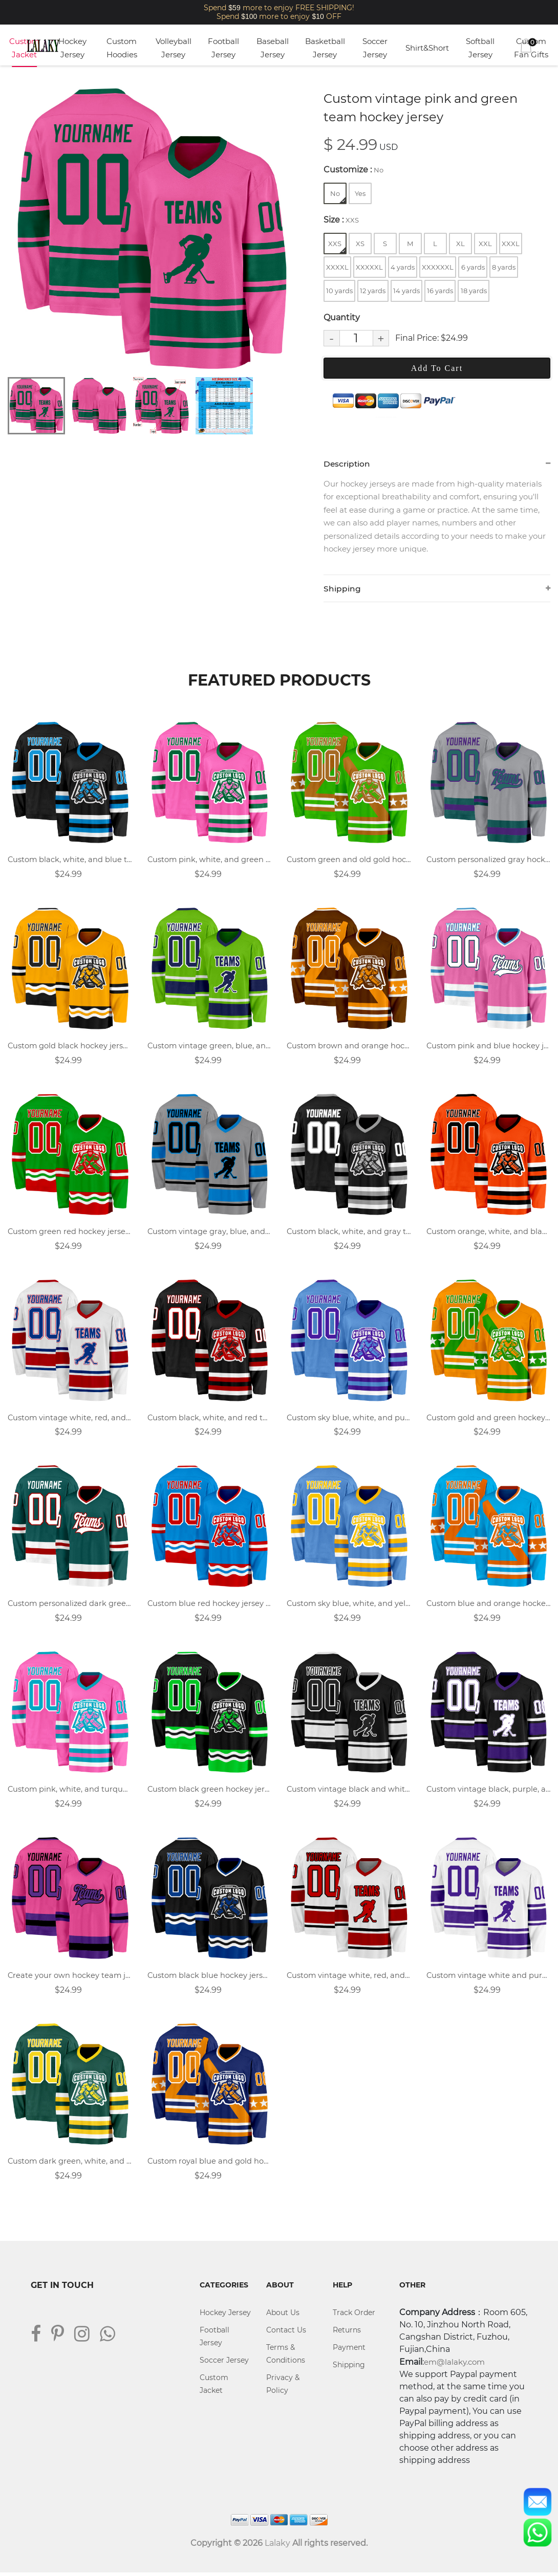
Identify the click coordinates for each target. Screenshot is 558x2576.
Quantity (342, 317)
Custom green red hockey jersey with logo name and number (70, 1233)
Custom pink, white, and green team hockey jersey (209, 861)
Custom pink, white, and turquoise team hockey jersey (70, 1792)
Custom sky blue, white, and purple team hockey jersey (349, 1419)
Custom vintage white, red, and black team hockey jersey (349, 1978)
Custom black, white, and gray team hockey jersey (349, 1233)
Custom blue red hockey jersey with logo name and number (209, 1606)
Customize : (353, 169)
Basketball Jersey (325, 47)
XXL (485, 243)
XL (460, 243)
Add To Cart (437, 368)
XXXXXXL (438, 267)
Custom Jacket (24, 47)
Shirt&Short (427, 48)
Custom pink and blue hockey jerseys (488, 1047)
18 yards (474, 291)
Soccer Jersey (375, 47)
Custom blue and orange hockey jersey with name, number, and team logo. (488, 1606)
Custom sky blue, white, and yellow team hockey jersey (349, 1606)
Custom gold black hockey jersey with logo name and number (70, 1047)
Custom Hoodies (121, 47)
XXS (337, 246)
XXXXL (337, 267)
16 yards (440, 291)
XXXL (511, 243)
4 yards (403, 267)
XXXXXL (369, 267)
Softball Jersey (480, 47)
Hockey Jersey (72, 47)
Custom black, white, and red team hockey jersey (209, 1419)
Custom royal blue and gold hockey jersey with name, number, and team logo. (209, 2164)
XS (360, 243)
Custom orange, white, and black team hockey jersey (488, 1233)
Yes (360, 193)
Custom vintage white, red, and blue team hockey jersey (70, 1419)
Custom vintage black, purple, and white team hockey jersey (488, 1792)
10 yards (339, 291)
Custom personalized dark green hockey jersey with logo (70, 1606)
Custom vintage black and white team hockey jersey (349, 1792)
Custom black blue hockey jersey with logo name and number (209, 1978)
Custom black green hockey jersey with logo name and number (209, 1792)
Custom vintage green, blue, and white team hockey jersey (209, 1047)
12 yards (372, 291)
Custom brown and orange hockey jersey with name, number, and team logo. (349, 1047)
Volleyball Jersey (173, 47)
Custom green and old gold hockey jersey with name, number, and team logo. (349, 861)
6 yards (473, 267)
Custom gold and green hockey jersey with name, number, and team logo (488, 1419)
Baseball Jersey (272, 47)
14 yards (406, 291)
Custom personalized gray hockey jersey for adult (488, 861)
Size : (341, 220)
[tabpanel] (151, 228)
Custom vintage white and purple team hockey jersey (488, 1978)
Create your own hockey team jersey (70, 1978)
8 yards (504, 267)
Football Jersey (223, 47)
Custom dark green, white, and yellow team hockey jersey (70, 2164)
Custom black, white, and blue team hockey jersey (70, 861)
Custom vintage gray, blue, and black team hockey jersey (209, 1233)
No (338, 196)
